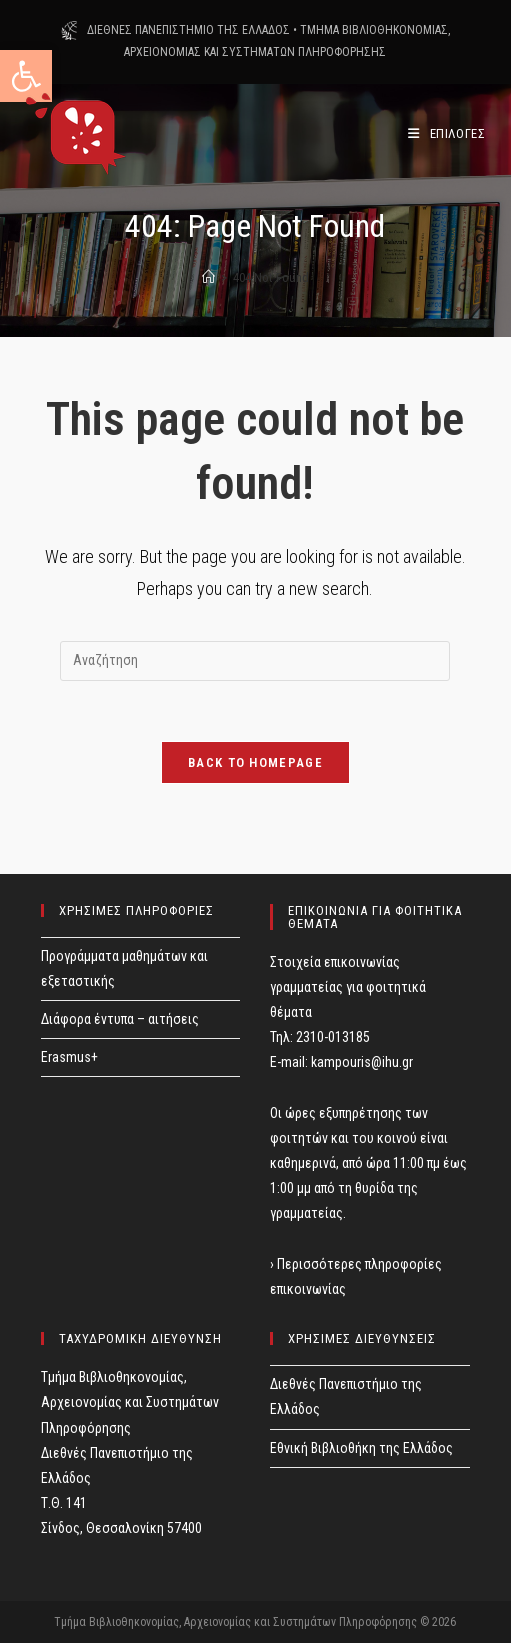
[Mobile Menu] (446, 133)
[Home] (208, 277)
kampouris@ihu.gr (362, 1062)
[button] (26, 76)
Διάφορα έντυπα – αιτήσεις (120, 1019)
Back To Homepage (255, 762)
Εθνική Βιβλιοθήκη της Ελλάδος (361, 1448)
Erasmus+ (69, 1057)
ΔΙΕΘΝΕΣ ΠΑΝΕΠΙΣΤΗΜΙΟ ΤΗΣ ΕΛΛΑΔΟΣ (188, 30)
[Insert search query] (255, 661)
